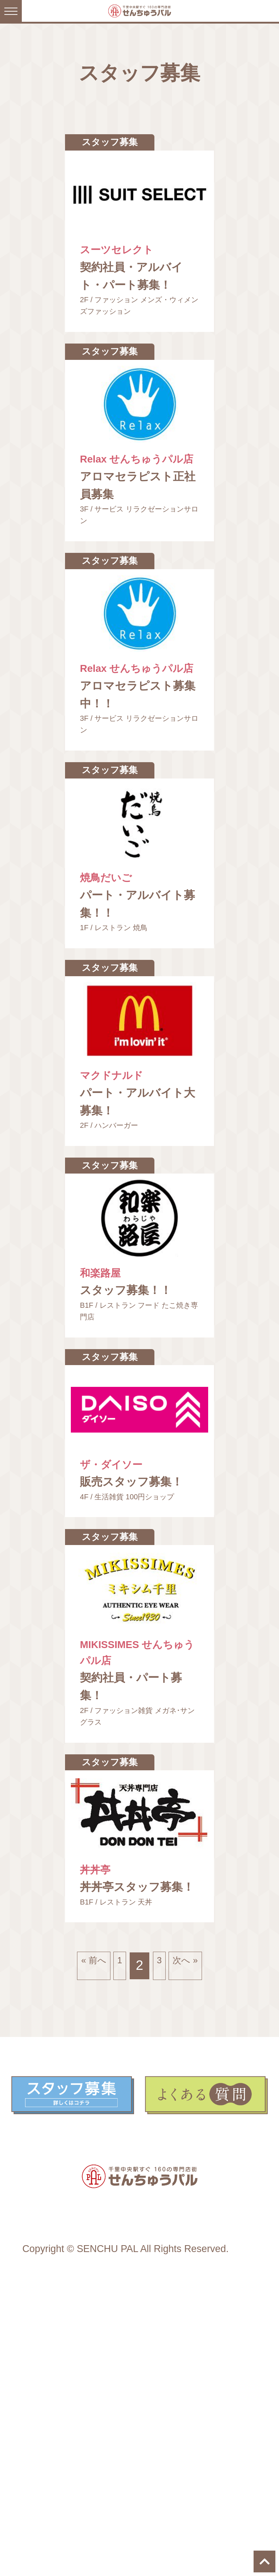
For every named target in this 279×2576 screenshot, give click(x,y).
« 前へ (80, 2218)
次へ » (190, 2218)
